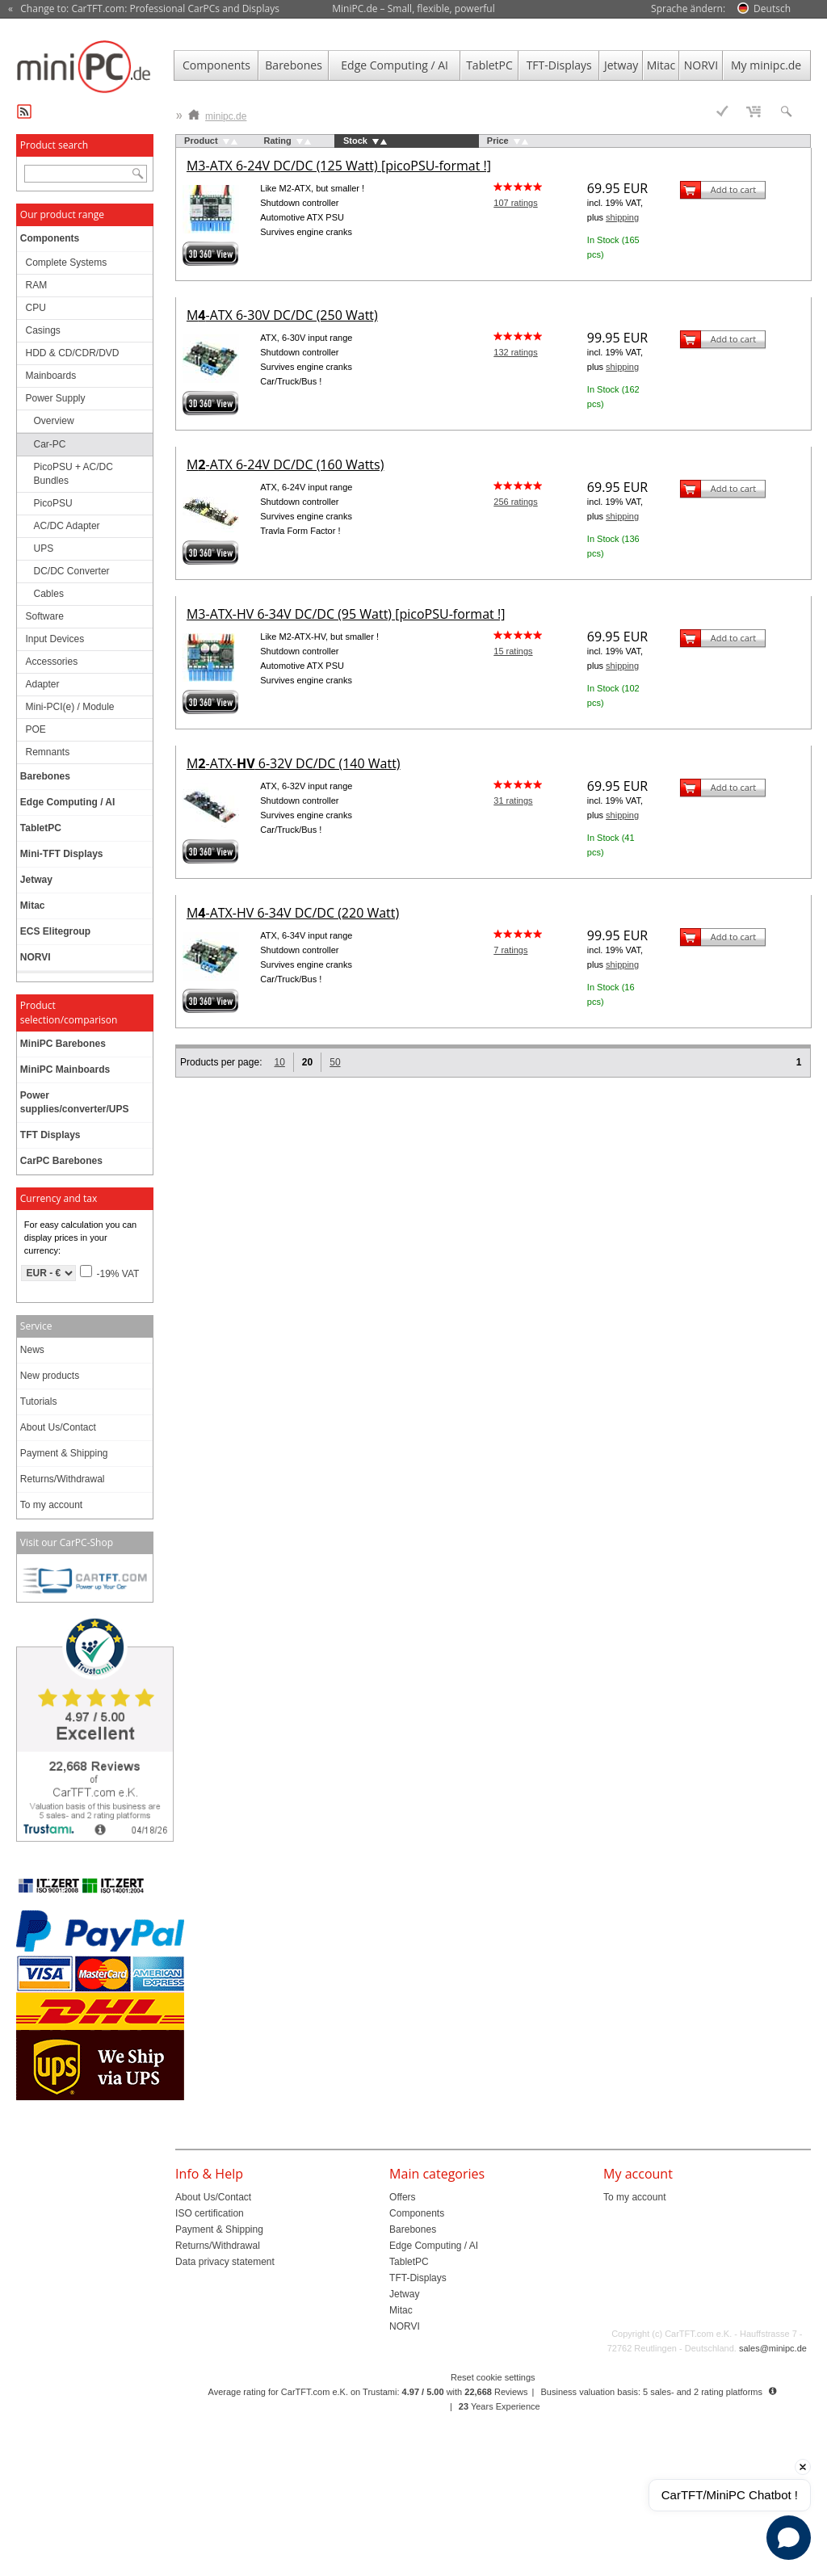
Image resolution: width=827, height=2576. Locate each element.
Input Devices (55, 639)
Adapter (43, 684)
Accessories (52, 661)
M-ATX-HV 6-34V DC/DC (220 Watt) (293, 913)
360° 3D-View (211, 254)
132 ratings (515, 352)
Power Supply (56, 398)
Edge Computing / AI (394, 65)
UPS (44, 548)
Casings (43, 330)
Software (45, 616)
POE (36, 729)
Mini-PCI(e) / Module (70, 706)
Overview (54, 421)
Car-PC (50, 444)
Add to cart (733, 189)
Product (201, 140)
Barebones (293, 65)
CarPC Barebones (61, 1160)
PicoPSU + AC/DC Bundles (73, 473)
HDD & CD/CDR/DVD (73, 353)
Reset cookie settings (493, 2377)
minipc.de (217, 112)
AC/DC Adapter (67, 526)
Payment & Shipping (64, 1453)
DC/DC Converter (72, 571)
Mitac (661, 65)
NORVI (701, 65)
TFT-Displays (559, 65)
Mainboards (51, 375)
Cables (49, 593)
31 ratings (512, 800)
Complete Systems (66, 262)
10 (279, 1062)
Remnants (48, 752)
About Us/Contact (58, 1427)
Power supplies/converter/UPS (74, 1102)
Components (216, 65)
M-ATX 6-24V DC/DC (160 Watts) (285, 464)
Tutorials (38, 1401)
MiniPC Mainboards (65, 1069)
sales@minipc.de (773, 2348)
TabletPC (489, 65)
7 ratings (510, 950)
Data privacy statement (225, 2261)
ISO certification (209, 2213)
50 (335, 1062)
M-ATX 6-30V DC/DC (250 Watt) (282, 315)
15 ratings (512, 651)
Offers (402, 2197)
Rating (278, 140)
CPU (36, 307)
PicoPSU (53, 503)
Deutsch (772, 8)
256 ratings (515, 501)
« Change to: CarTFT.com (143, 9)
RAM (37, 285)
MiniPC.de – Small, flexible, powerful (413, 8)
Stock (355, 140)
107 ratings (515, 203)
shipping (622, 217)
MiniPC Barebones (63, 1043)
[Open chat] (788, 2537)
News (32, 1349)
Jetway (621, 65)
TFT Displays (50, 1135)
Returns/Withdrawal (62, 1479)
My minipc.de (766, 65)
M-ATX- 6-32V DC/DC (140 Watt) (294, 763)
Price (498, 140)
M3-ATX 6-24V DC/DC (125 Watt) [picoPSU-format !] (339, 165)
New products (49, 1375)
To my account (51, 1505)
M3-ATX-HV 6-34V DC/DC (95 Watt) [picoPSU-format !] (346, 614)
